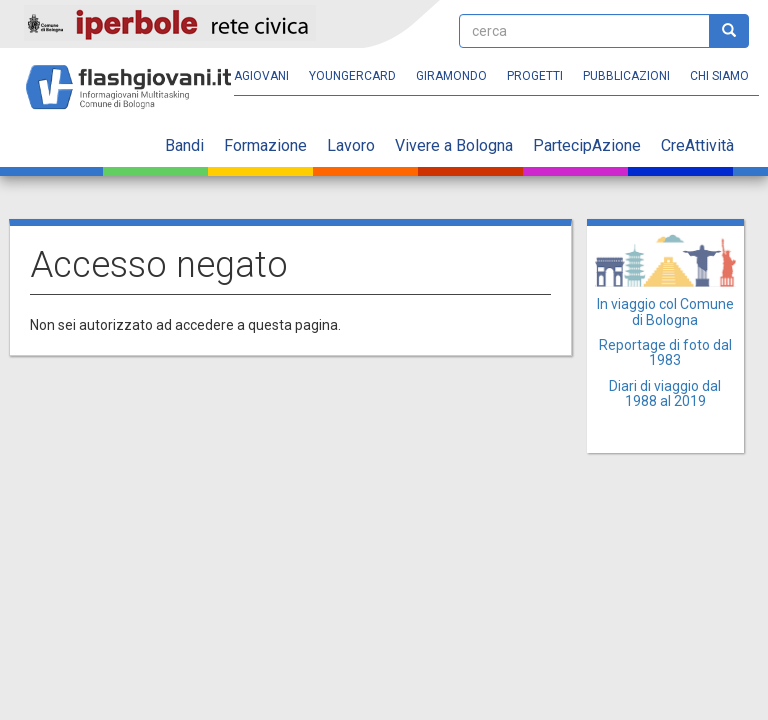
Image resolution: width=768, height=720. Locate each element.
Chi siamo (719, 76)
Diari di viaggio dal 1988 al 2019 (665, 393)
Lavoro (351, 145)
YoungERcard (352, 76)
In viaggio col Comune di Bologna (665, 311)
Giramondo (451, 76)
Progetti (535, 76)
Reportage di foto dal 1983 (665, 352)
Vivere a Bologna (454, 145)
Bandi (184, 145)
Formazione (265, 145)
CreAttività (697, 145)
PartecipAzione (587, 145)
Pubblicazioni (626, 76)
